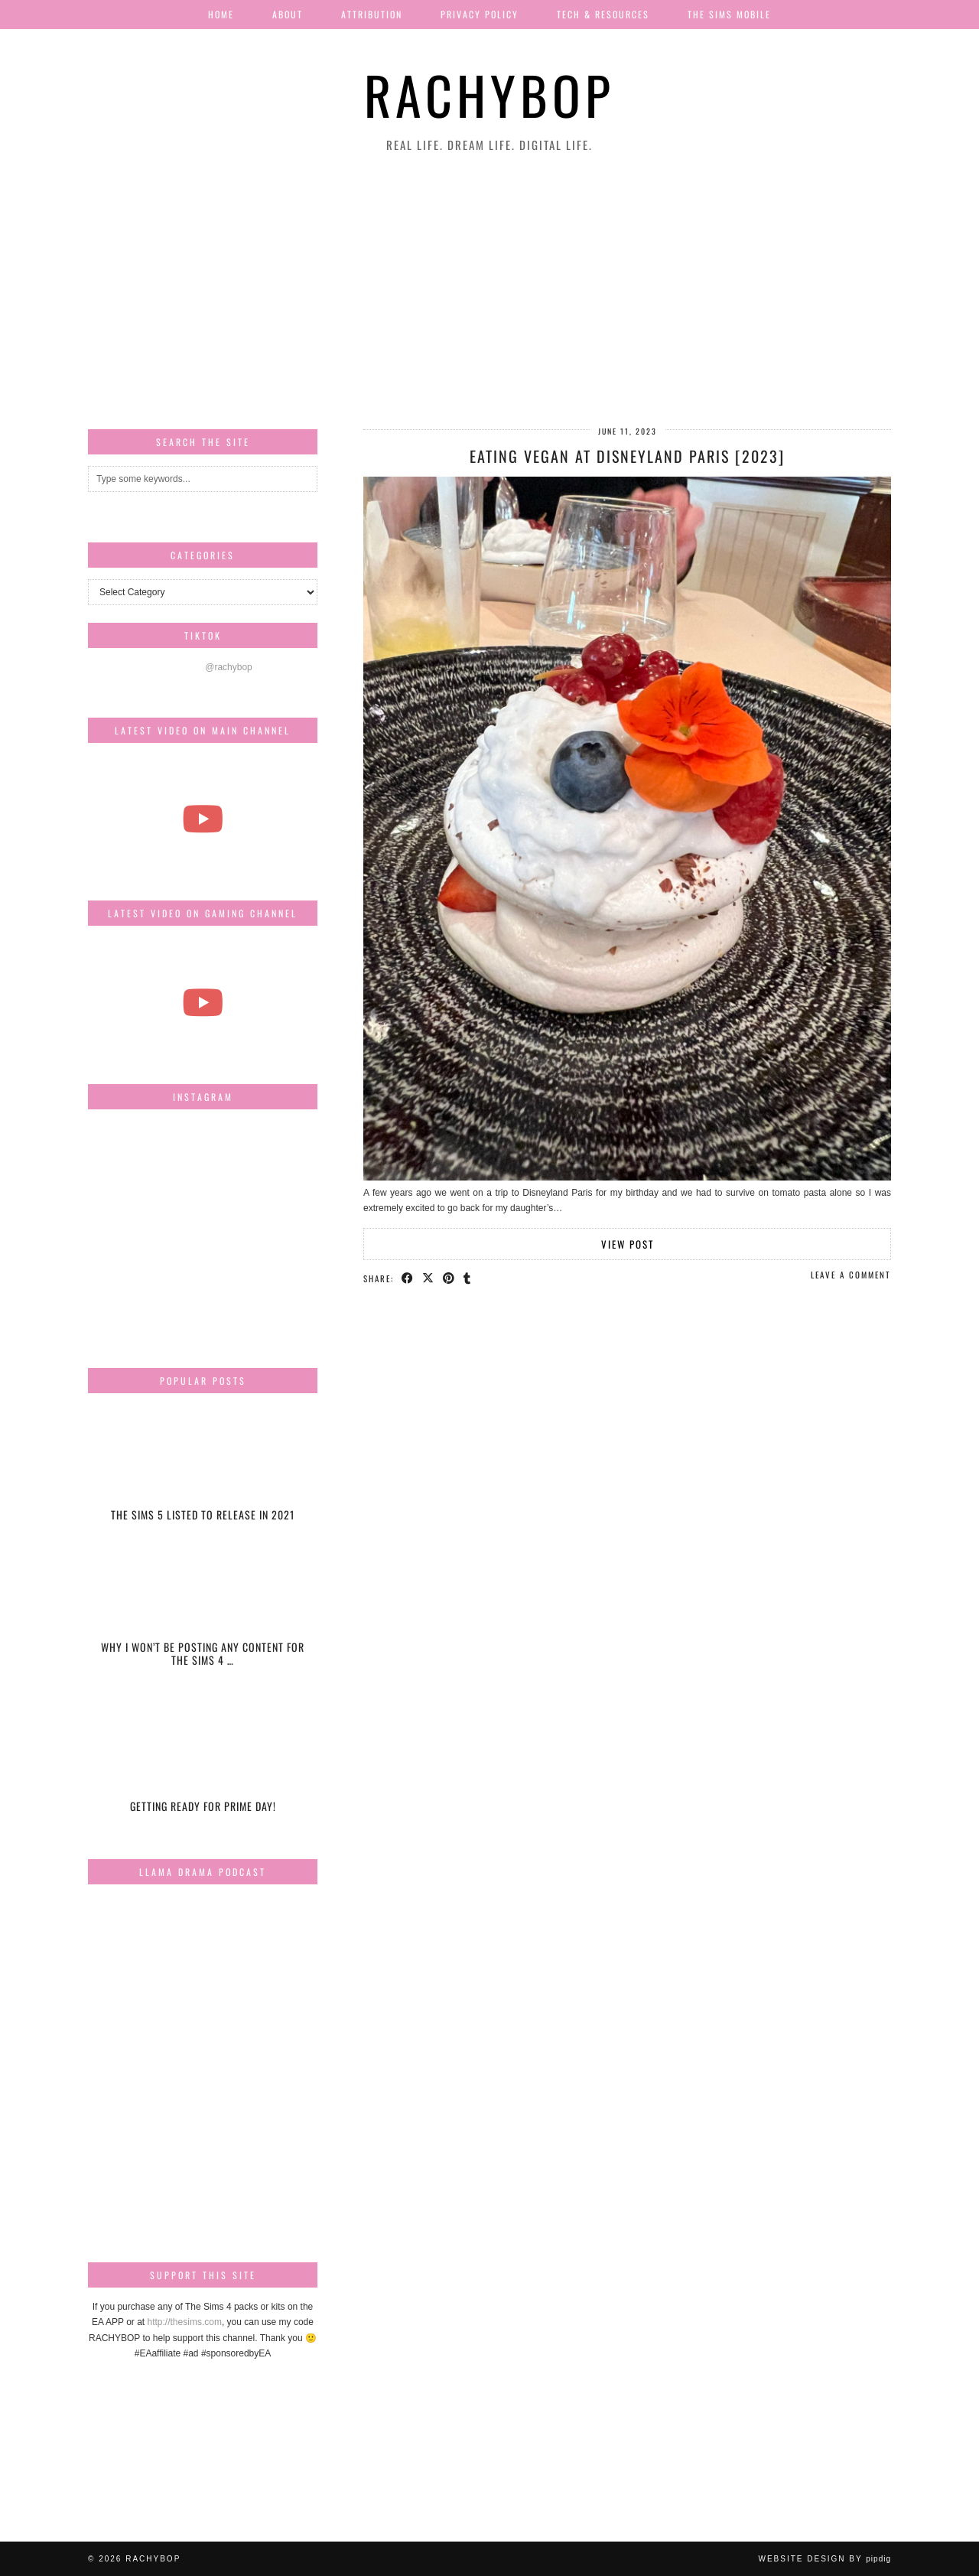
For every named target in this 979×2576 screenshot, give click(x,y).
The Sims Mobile (729, 14)
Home (221, 14)
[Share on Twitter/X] (428, 1278)
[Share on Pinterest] (449, 1278)
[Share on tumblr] (467, 1278)
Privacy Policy (480, 14)
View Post (627, 1244)
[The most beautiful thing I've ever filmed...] (202, 819)
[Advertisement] (489, 291)
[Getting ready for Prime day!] (202, 1762)
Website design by (824, 2559)
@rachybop (228, 667)
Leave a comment (851, 1274)
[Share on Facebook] (408, 1278)
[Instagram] (126, 1159)
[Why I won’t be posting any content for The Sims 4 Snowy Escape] (202, 1617)
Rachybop (489, 94)
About (287, 14)
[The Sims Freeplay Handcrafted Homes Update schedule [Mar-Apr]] (202, 1002)
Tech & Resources (603, 14)
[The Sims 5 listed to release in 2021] (202, 1472)
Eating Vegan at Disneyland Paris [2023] (627, 456)
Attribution (371, 14)
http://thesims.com (185, 2322)
